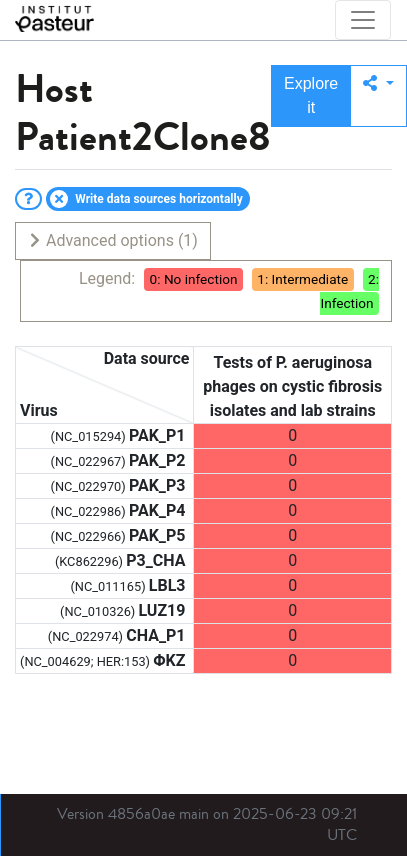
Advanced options (112, 240)
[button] (378, 96)
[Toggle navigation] (363, 20)
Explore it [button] (311, 95)
